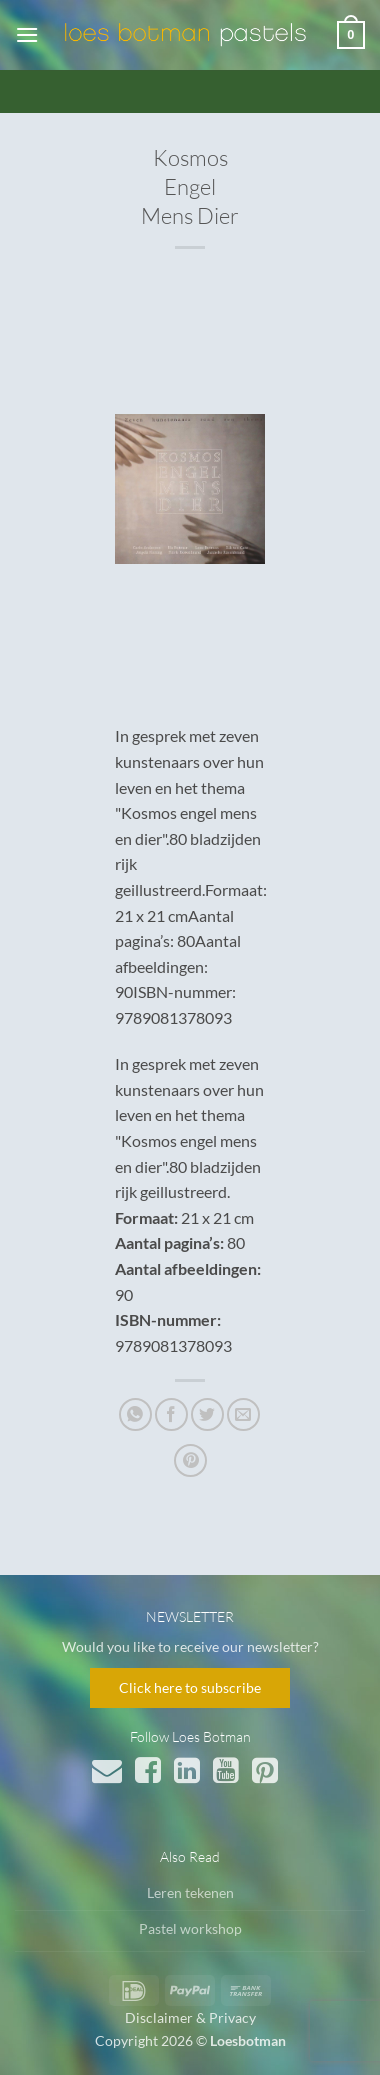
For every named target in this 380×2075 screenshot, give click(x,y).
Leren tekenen (190, 1892)
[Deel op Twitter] (207, 1414)
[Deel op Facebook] (171, 1414)
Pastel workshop (190, 1928)
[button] (27, 34)
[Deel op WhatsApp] (135, 1414)
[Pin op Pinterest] (190, 1460)
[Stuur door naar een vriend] (243, 1414)
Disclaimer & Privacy (190, 2017)
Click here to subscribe (190, 1687)
